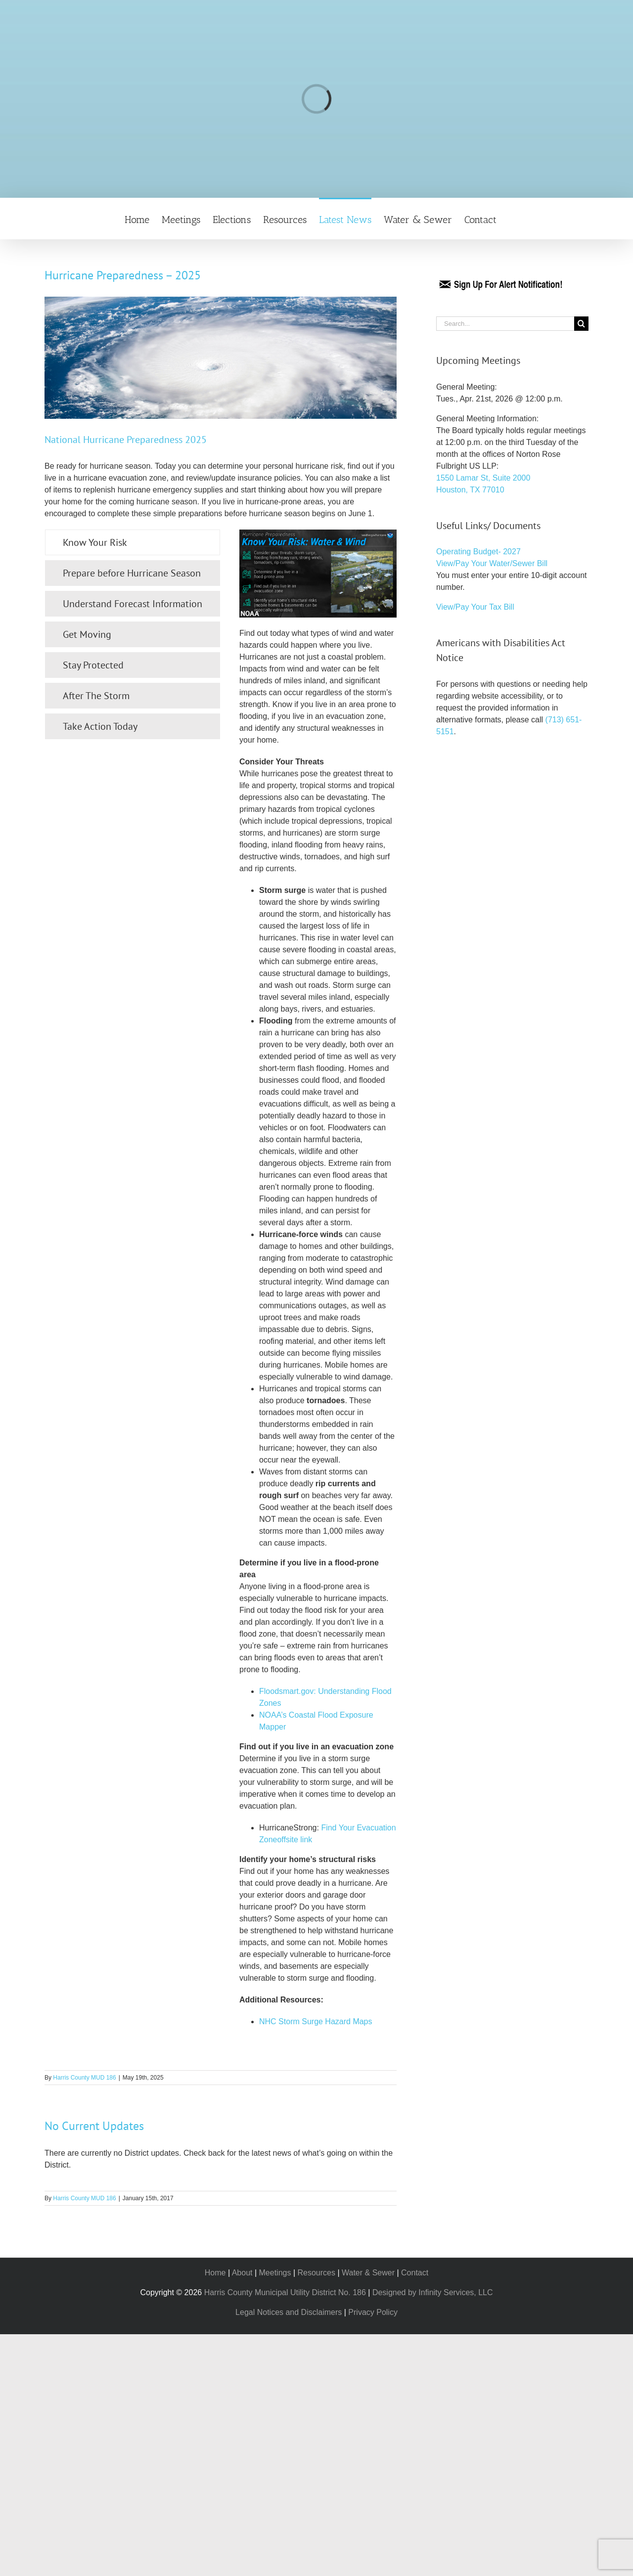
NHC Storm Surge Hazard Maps (315, 2021)
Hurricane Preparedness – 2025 (123, 275)
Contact (414, 2272)
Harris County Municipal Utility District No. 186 (285, 2292)
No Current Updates (94, 2125)
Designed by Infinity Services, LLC (432, 2292)
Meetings (275, 2272)
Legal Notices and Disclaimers (288, 2312)
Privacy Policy (373, 2312)
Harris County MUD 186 (84, 2077)
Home (215, 2272)
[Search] (581, 323)
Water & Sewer (368, 2272)
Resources (316, 2272)
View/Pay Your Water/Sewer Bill (491, 563)
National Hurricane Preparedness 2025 (126, 439)
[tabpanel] (318, 1283)
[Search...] (505, 323)
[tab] (132, 542)
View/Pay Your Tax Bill (475, 607)
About (242, 2272)
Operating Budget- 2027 (478, 551)
